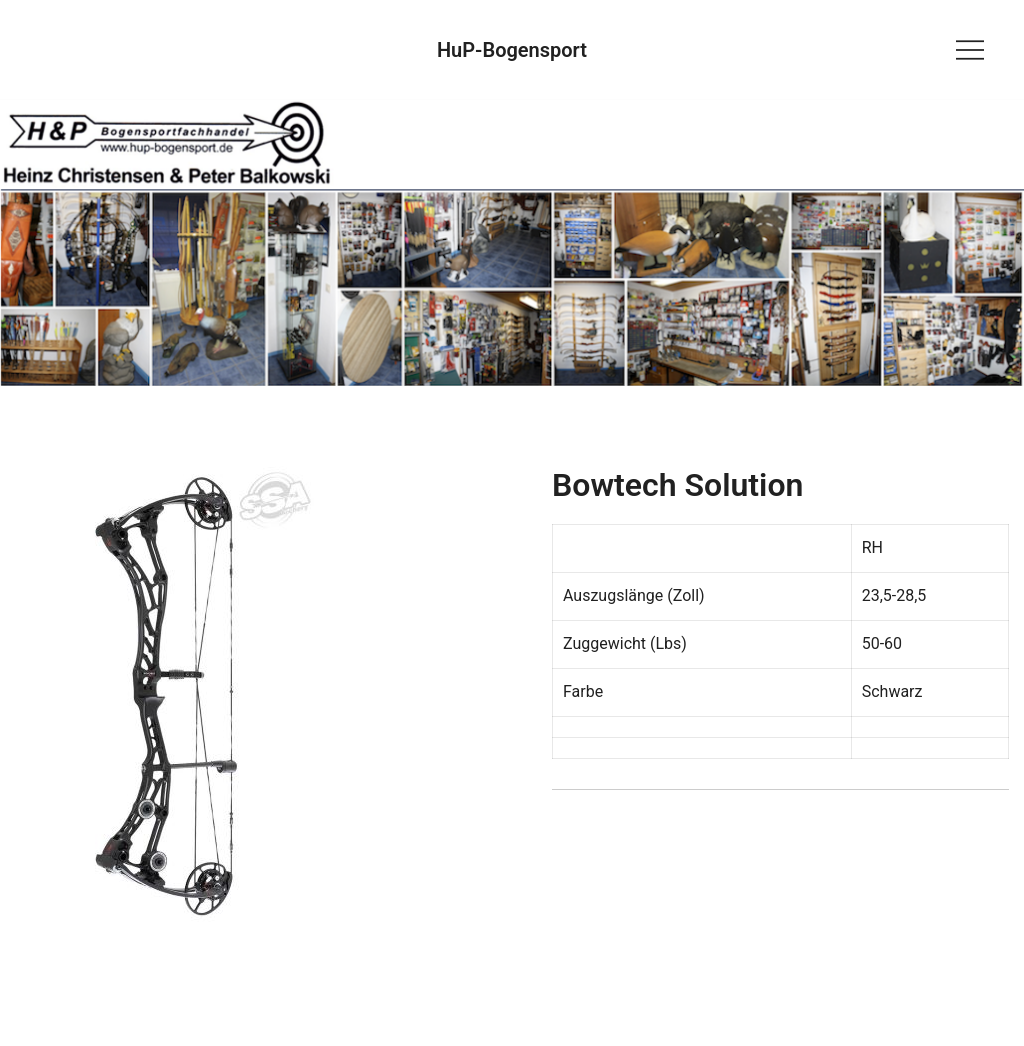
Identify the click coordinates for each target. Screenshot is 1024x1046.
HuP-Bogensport (512, 50)
